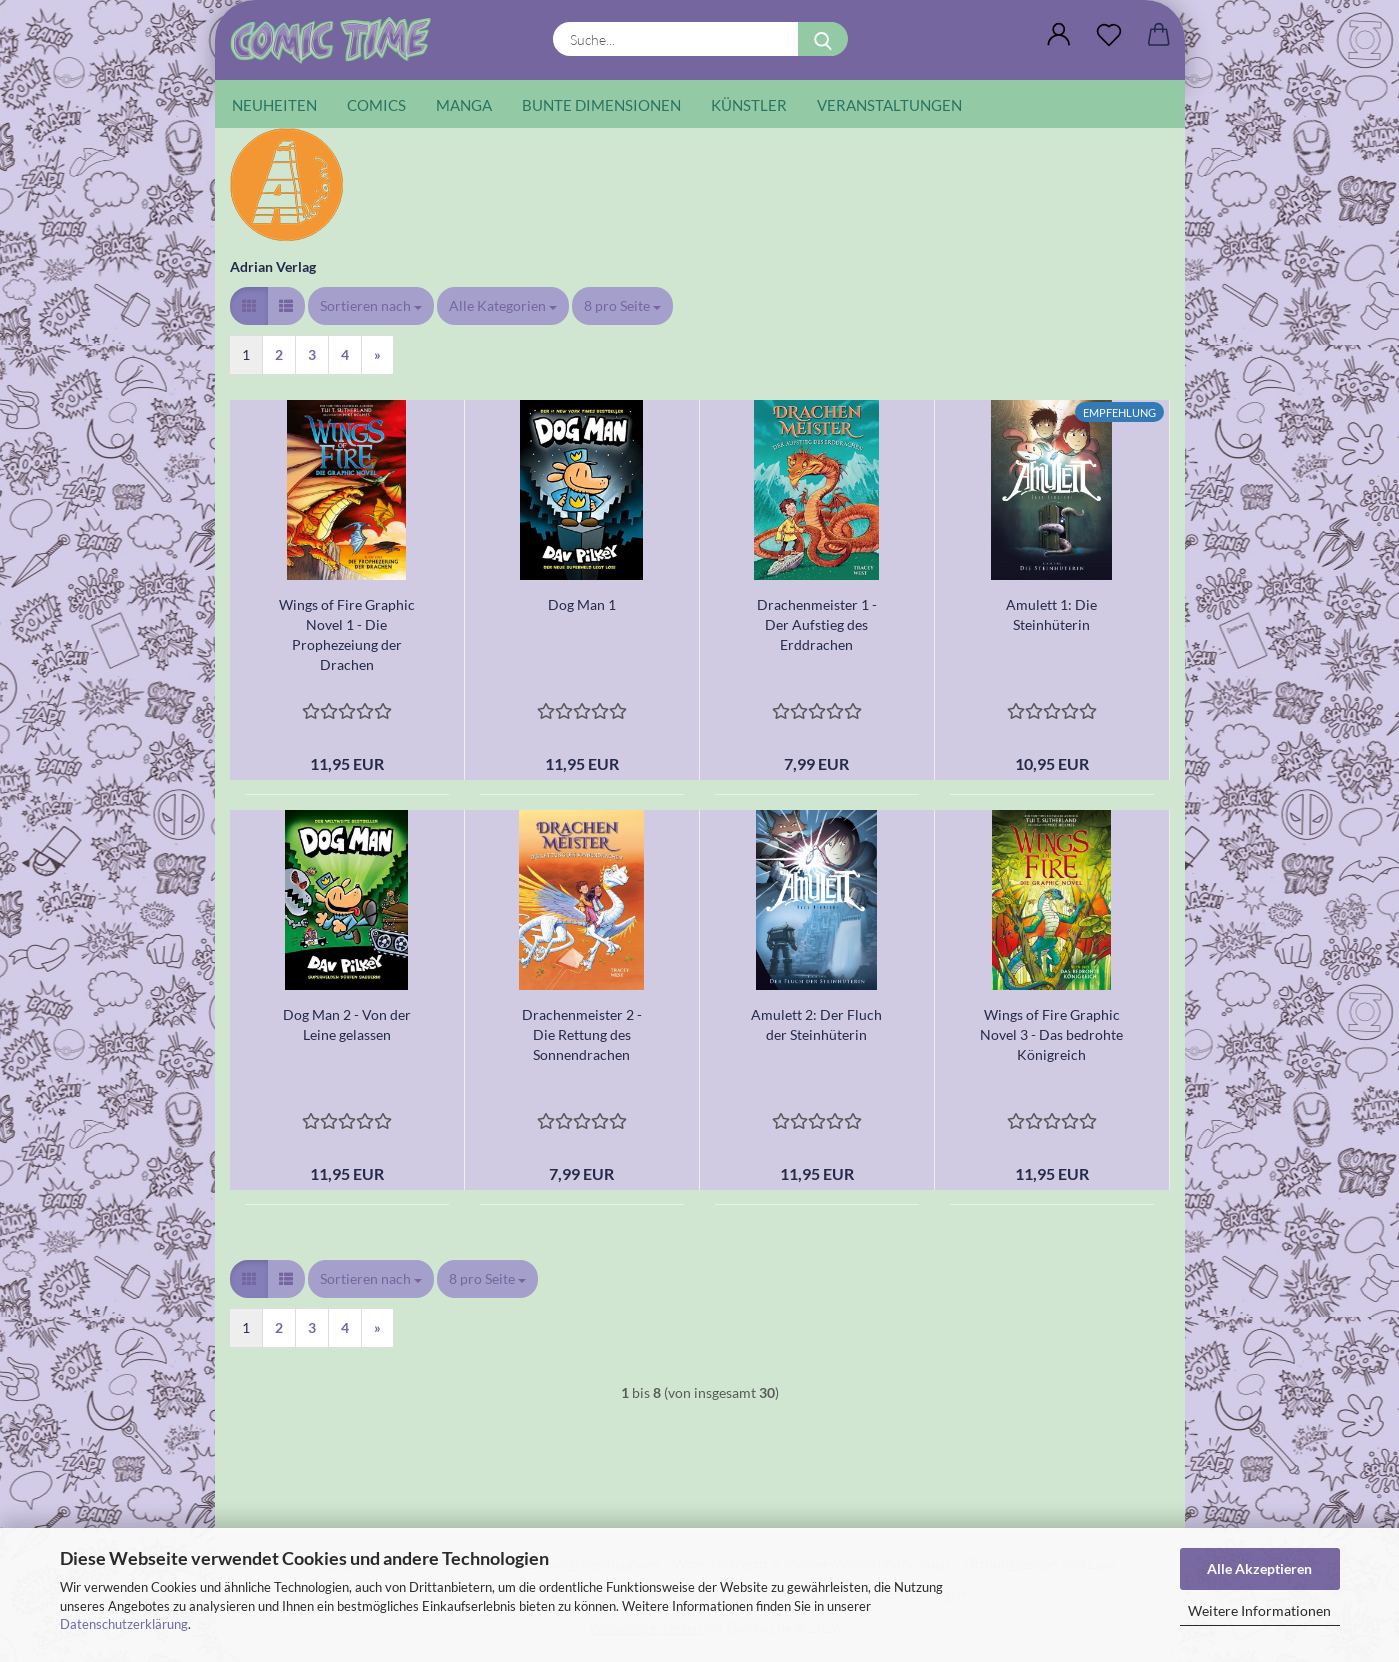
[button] (1059, 35)
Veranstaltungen (889, 105)
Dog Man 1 (582, 604)
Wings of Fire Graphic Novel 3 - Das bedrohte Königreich (1051, 1034)
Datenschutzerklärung (124, 1624)
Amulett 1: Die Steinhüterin (1051, 614)
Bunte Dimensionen (601, 105)
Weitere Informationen (1259, 1610)
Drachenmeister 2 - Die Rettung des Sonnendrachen (582, 1034)
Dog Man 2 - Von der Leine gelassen (347, 1024)
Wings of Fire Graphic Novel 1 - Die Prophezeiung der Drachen (347, 634)
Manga (464, 105)
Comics (376, 105)
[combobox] (371, 306)
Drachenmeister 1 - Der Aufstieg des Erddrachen (817, 624)
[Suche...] (823, 39)
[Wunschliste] (1109, 35)
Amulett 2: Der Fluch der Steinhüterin (816, 1024)
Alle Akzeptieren (1259, 1568)
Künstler (749, 105)
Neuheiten (274, 105)
